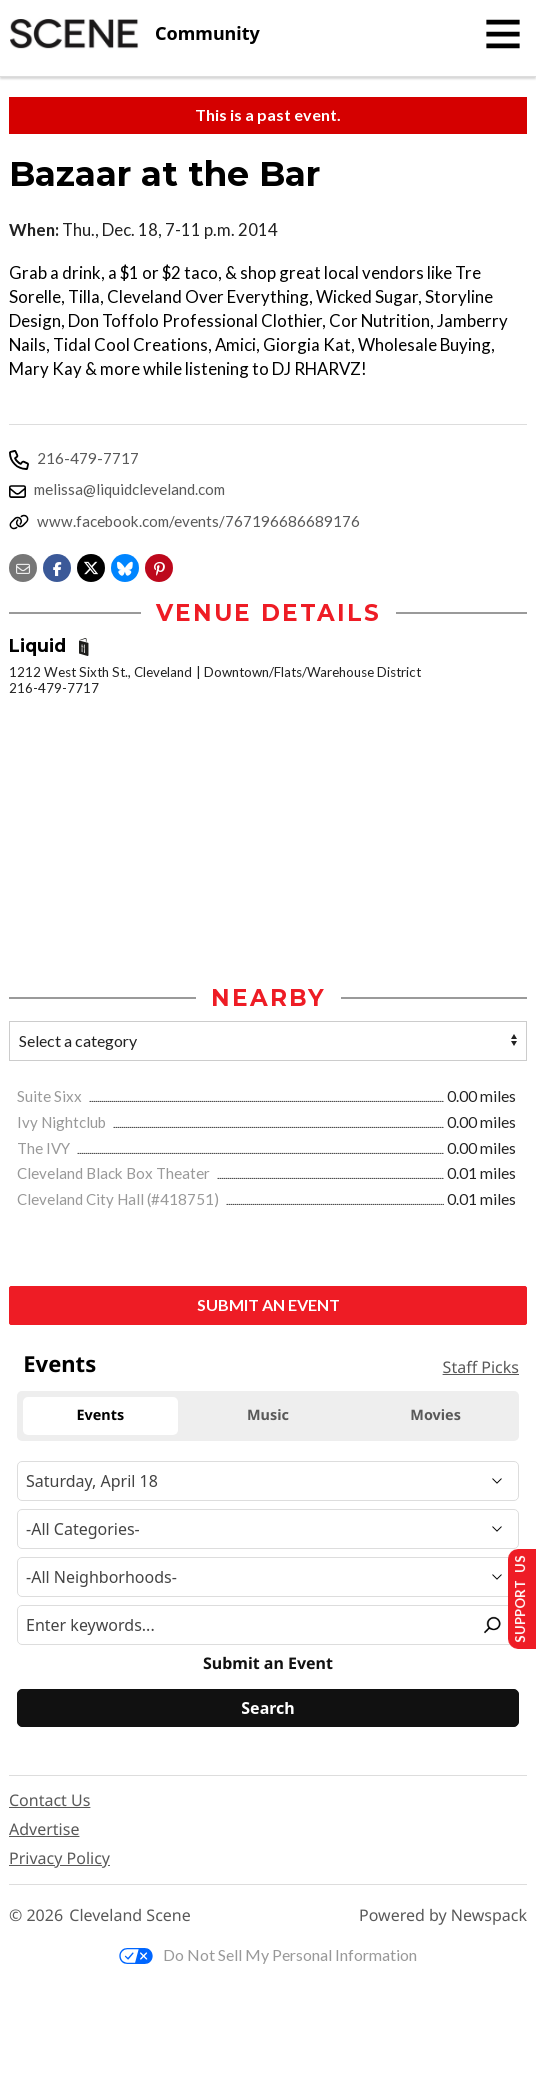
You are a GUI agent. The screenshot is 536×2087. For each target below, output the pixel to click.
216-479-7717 (88, 458)
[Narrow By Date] (268, 1482)
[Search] (268, 1709)
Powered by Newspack (443, 1916)
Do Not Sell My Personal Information (268, 1955)
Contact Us (49, 1801)
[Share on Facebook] (57, 565)
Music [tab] (268, 1415)
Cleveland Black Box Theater (115, 1174)
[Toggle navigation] (503, 34)
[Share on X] (91, 565)
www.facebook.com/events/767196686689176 (198, 521)
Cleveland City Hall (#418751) (119, 1200)
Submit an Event (268, 1305)
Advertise (44, 1830)
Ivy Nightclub (63, 1123)
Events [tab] (100, 1415)
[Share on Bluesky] (125, 565)
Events (59, 1365)
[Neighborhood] (268, 1578)
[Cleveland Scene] (134, 34)
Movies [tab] (435, 1415)
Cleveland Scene (130, 1916)
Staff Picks (481, 1368)
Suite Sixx (51, 1097)
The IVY (45, 1149)
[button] (159, 565)
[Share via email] (23, 565)
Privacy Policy (59, 1859)
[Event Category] (268, 1530)
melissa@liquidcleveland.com (129, 489)
